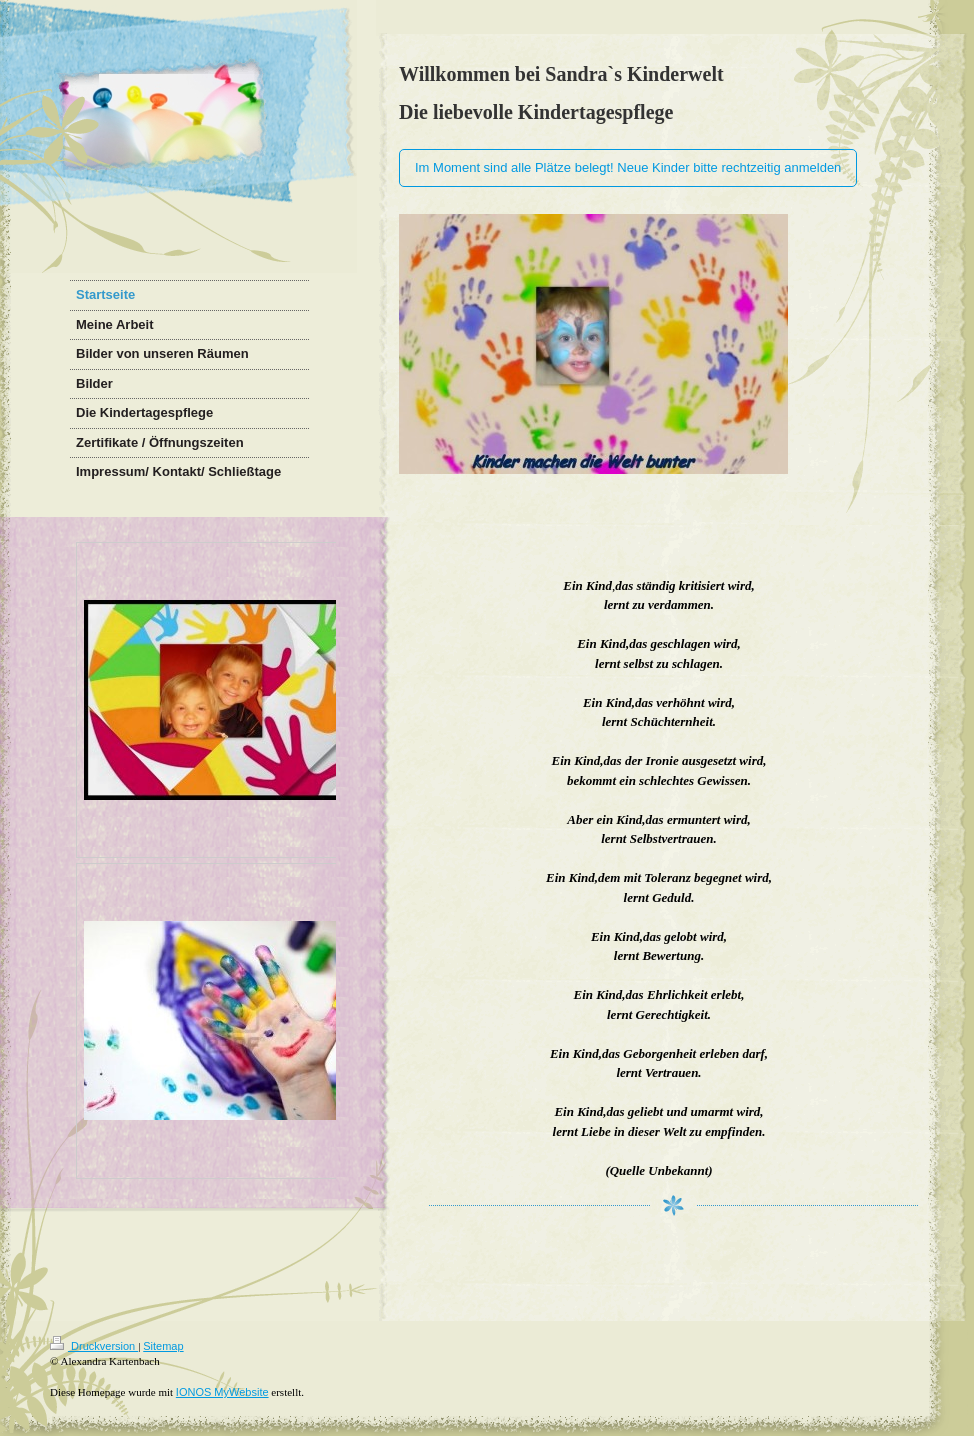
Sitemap (163, 1346)
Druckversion (94, 1346)
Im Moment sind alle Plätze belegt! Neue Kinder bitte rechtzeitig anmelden (628, 167)
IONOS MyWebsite (222, 1392)
